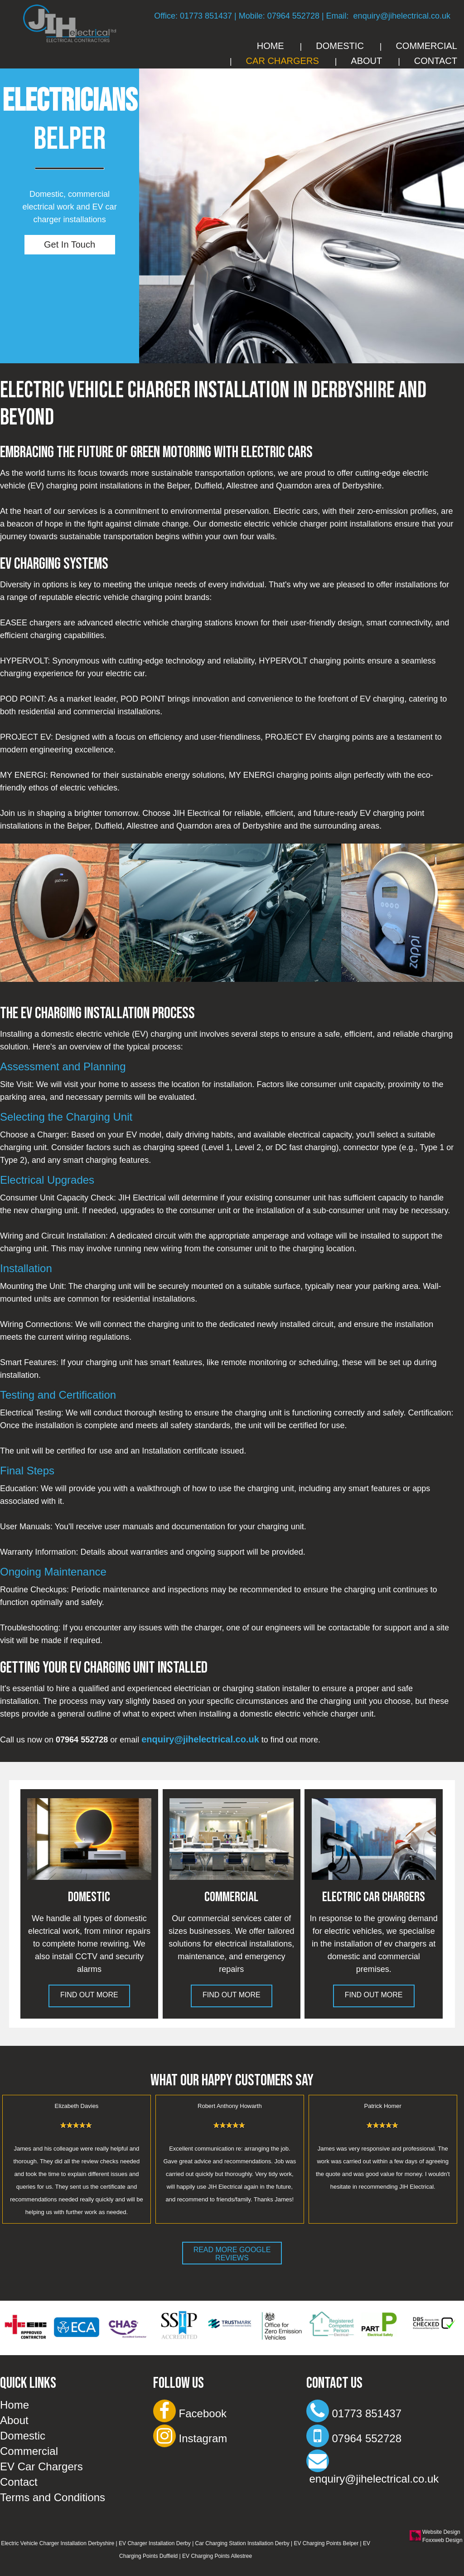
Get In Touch (69, 244)
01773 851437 (206, 15)
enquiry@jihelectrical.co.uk (401, 15)
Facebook (190, 2413)
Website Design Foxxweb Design (442, 2536)
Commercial (426, 46)
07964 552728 (293, 15)
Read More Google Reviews (232, 2254)
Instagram (190, 2438)
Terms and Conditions (52, 2497)
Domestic (340, 46)
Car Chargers (282, 61)
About (366, 61)
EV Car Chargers (41, 2466)
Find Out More (89, 1995)
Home (270, 46)
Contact (435, 61)
